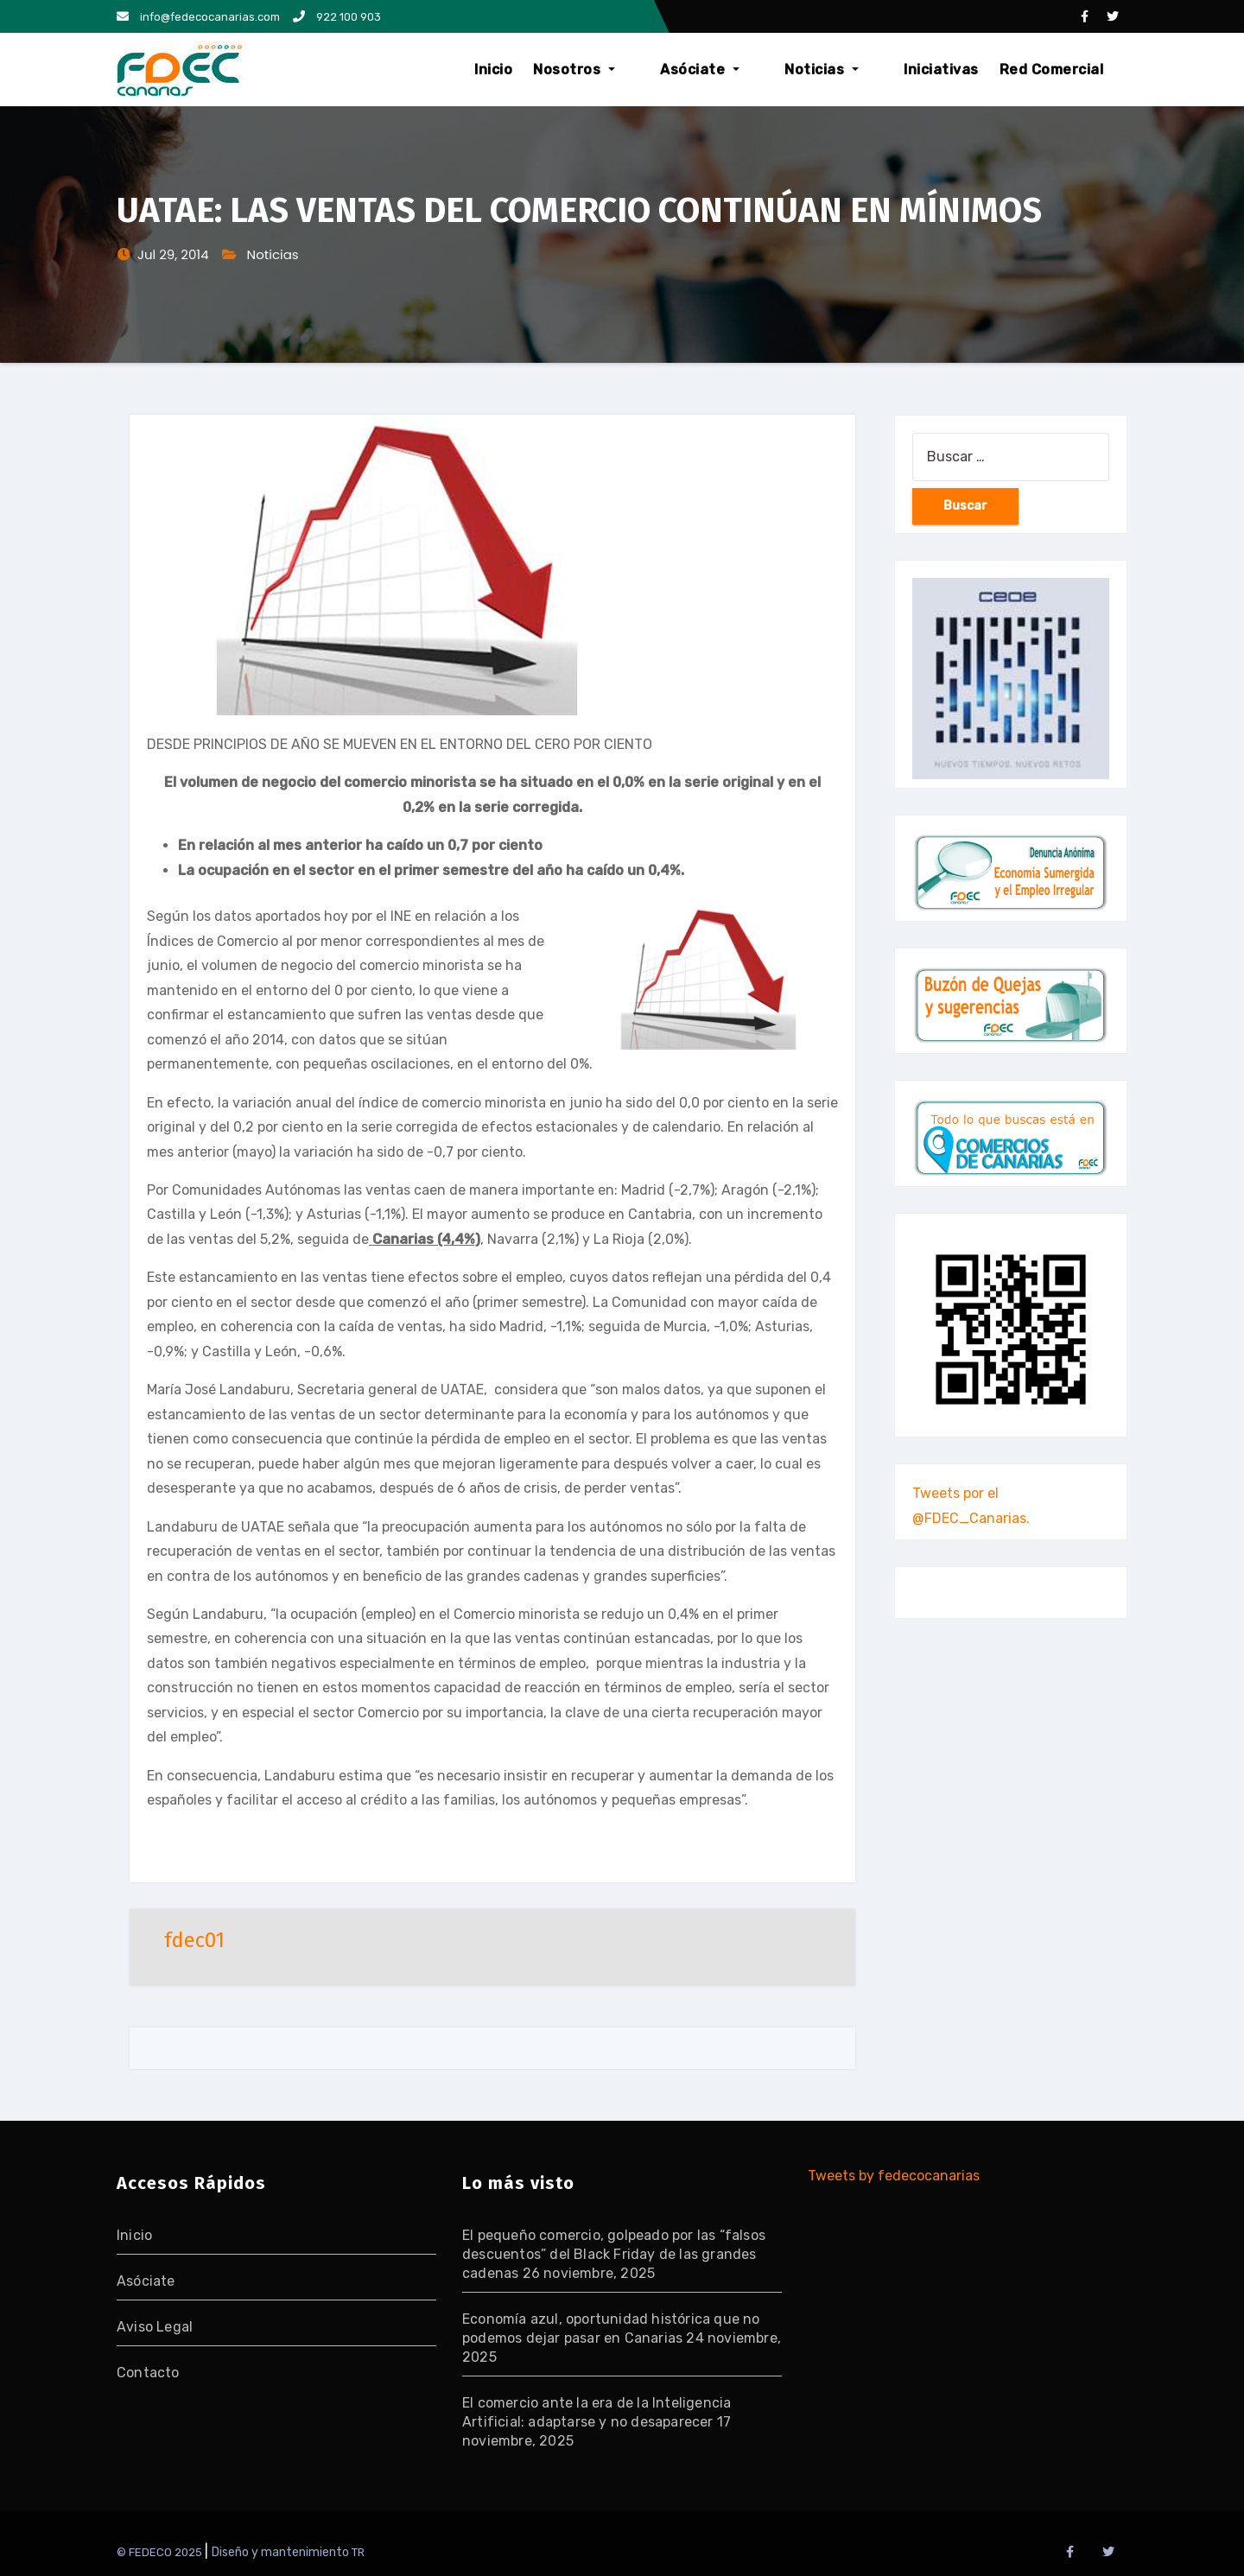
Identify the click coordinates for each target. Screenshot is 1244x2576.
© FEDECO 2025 (161, 2552)
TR (358, 2552)
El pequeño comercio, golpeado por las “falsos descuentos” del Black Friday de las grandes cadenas (613, 2254)
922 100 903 (337, 16)
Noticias (846, 69)
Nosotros (647, 69)
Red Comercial (1052, 69)
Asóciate (749, 69)
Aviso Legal (155, 2327)
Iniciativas (941, 69)
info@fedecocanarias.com (198, 16)
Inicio (567, 69)
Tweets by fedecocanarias (894, 2175)
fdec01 (194, 1940)
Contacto (148, 2372)
